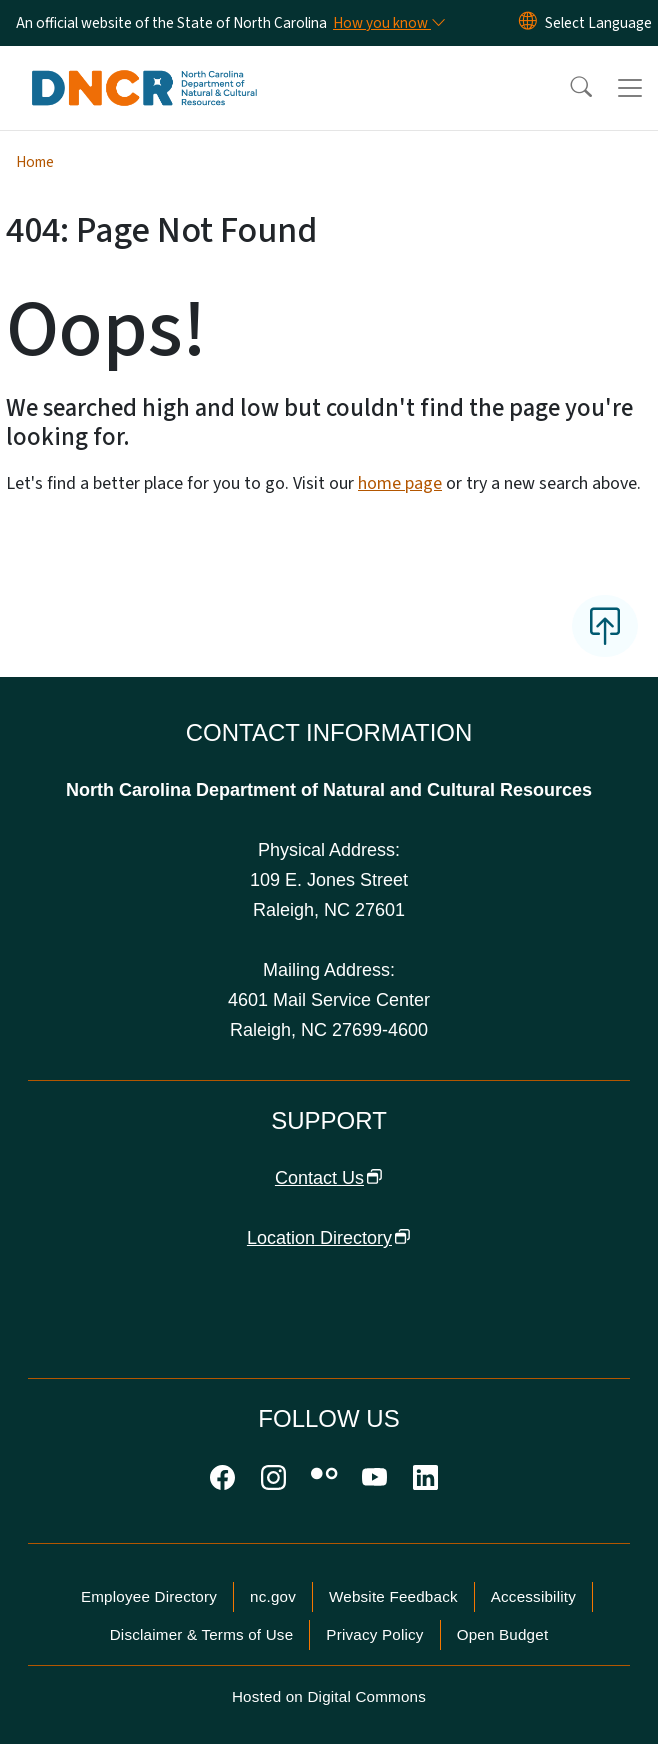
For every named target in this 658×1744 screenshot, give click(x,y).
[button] (568, 88)
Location (329, 1238)
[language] (598, 23)
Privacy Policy (374, 1634)
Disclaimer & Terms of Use (202, 1634)
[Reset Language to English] (528, 23)
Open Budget (503, 1634)
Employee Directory (149, 1596)
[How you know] (388, 23)
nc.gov (273, 1596)
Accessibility (533, 1596)
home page (400, 483)
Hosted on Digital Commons (329, 1696)
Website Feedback (393, 1596)
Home (35, 162)
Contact (329, 1178)
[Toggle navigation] (630, 88)
